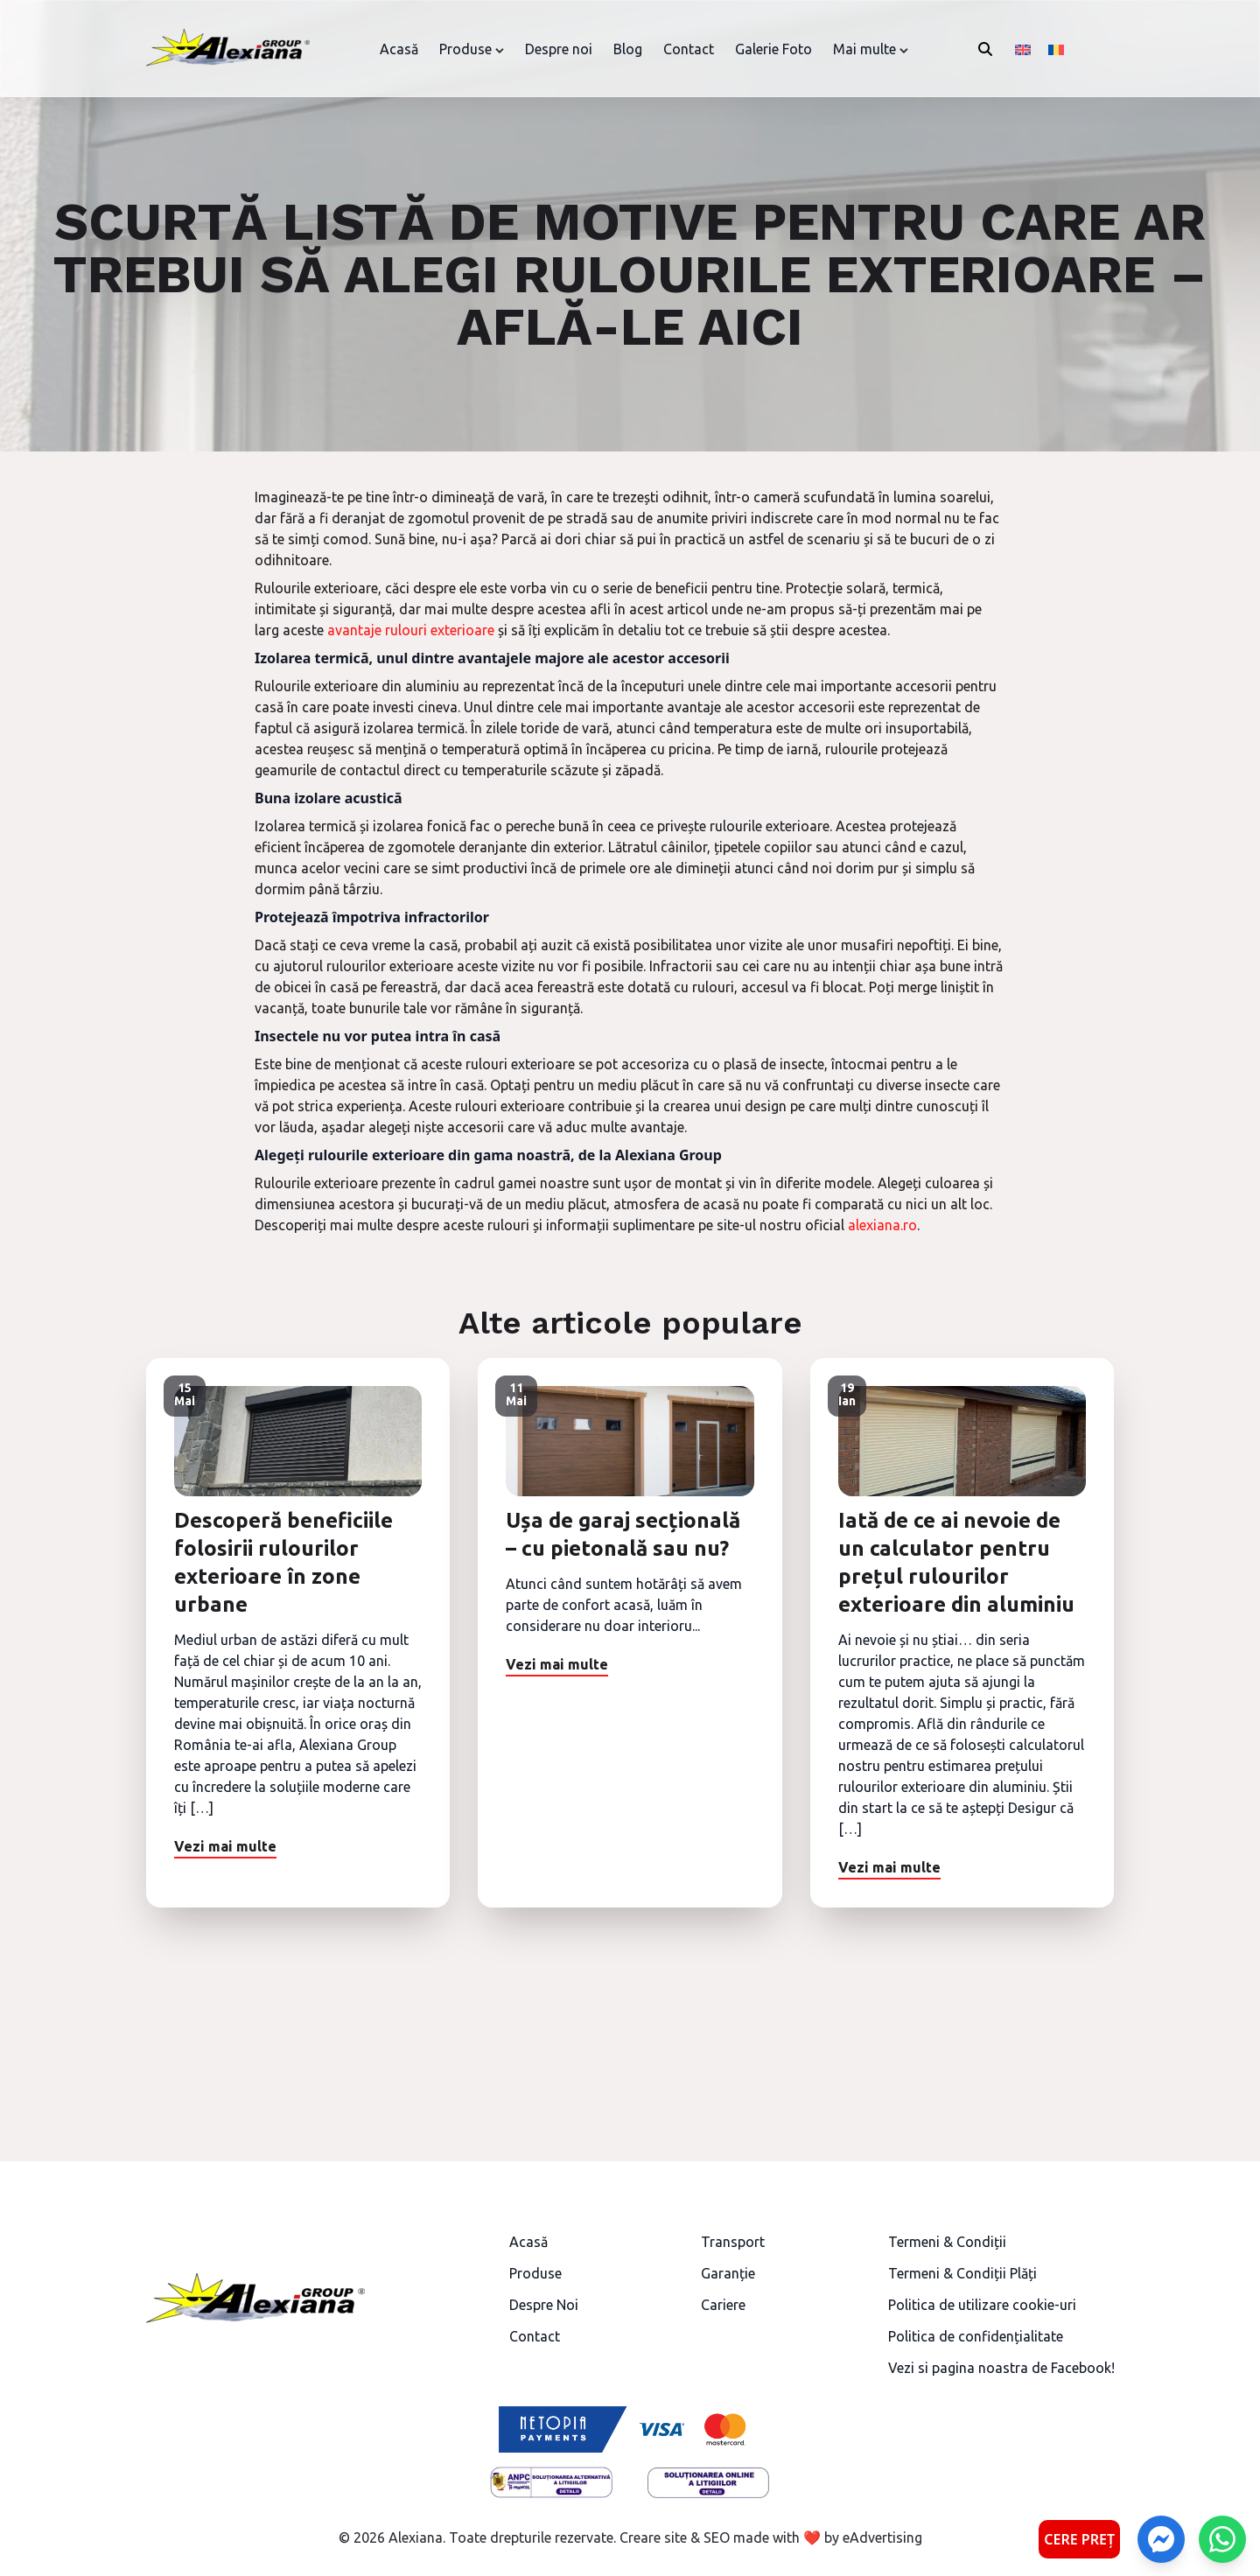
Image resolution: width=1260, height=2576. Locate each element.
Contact (688, 49)
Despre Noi (543, 2305)
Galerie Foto (773, 49)
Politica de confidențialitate (975, 2336)
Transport (733, 2242)
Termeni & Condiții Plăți (962, 2273)
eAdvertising (882, 2537)
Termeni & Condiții (947, 2242)
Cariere (723, 2305)
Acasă (399, 49)
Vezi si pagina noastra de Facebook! (1001, 2368)
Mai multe (864, 49)
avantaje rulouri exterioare (410, 630)
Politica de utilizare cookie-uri (982, 2305)
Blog (627, 49)
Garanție (728, 2273)
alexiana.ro (882, 1225)
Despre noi (558, 49)
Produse (465, 49)
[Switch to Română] (1056, 48)
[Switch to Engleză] (1023, 48)
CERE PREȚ (1079, 2539)
